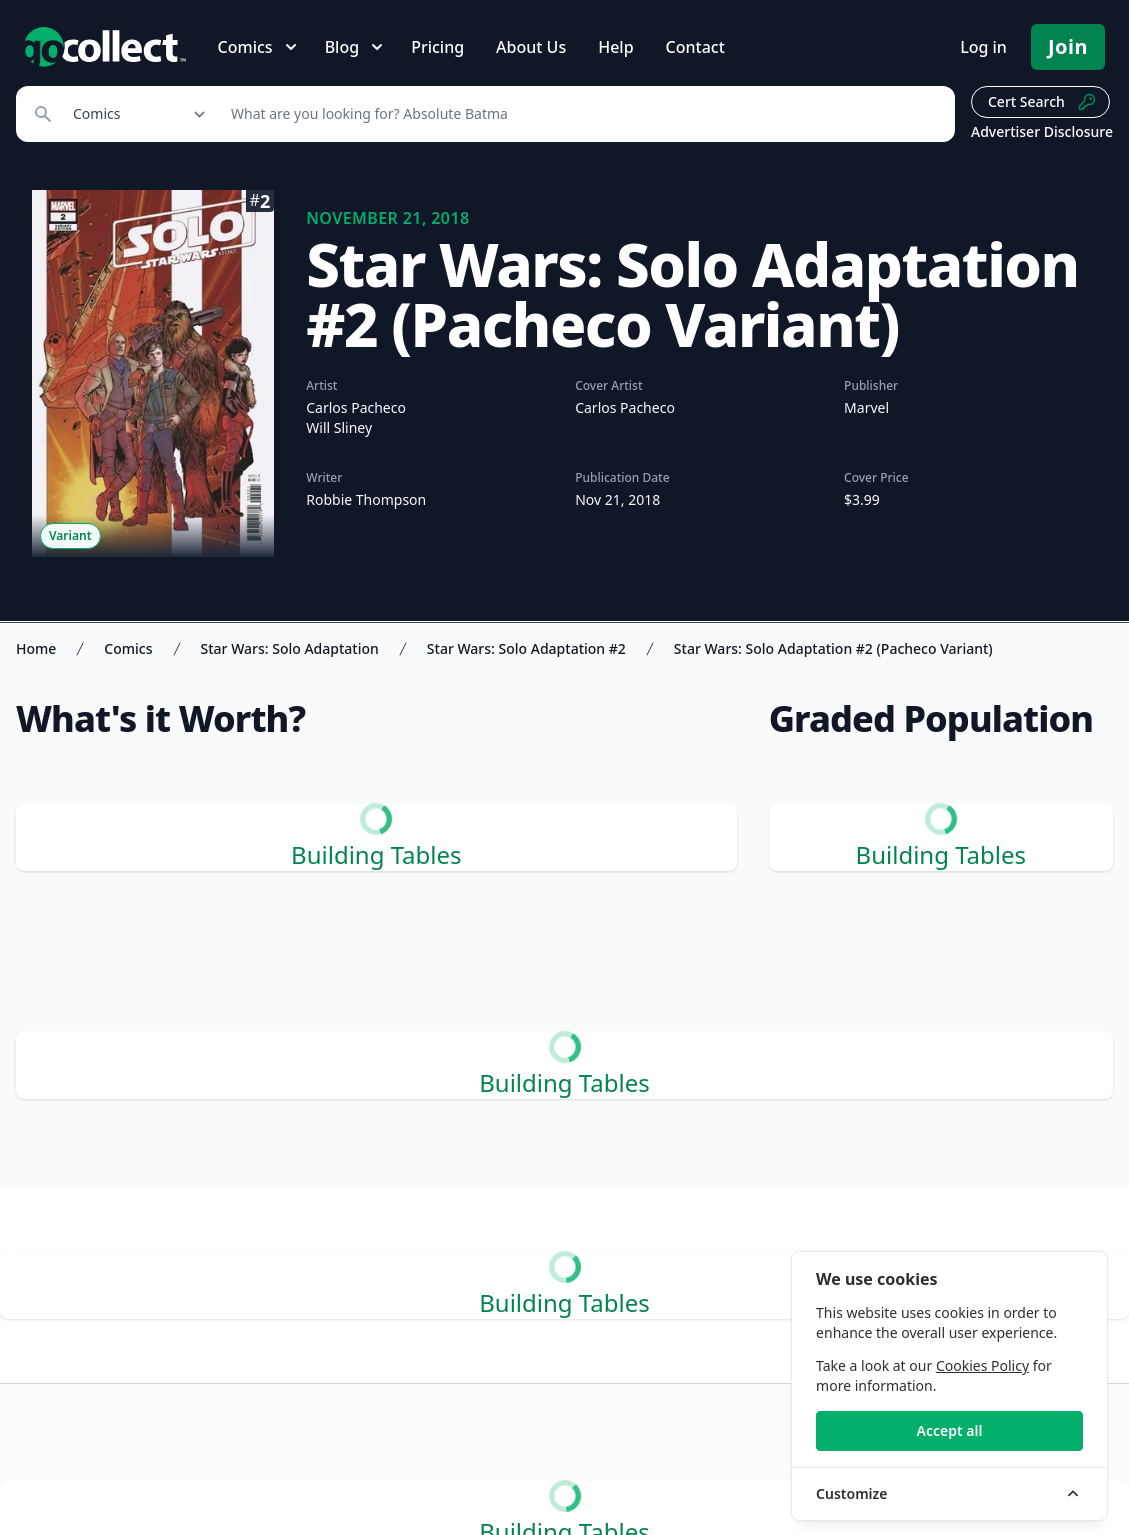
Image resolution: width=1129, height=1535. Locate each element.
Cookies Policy (982, 1365)
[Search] (582, 114)
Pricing (437, 47)
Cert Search (1042, 102)
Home (36, 648)
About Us (531, 47)
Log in (983, 47)
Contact (695, 47)
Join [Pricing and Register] (1068, 46)
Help (615, 47)
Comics (128, 648)
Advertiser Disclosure (1042, 131)
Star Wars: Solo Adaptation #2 (526, 648)
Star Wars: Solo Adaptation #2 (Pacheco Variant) (833, 648)
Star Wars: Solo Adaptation (290, 648)
